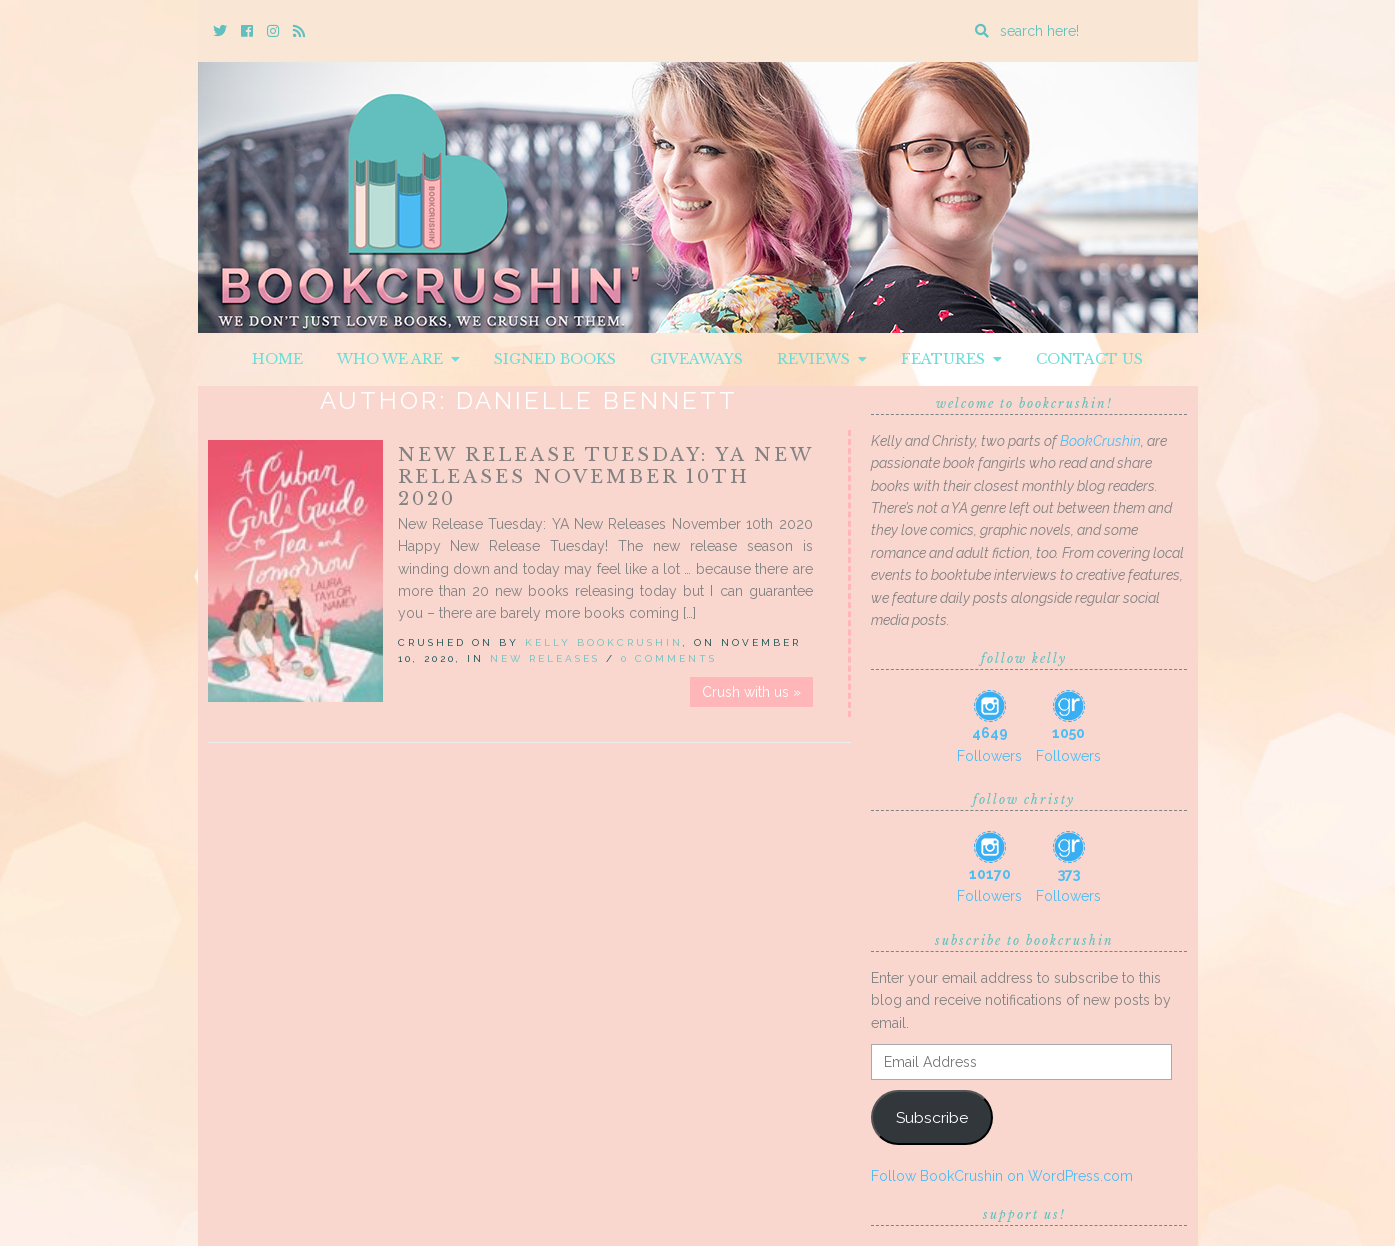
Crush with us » (751, 692)
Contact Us (1089, 359)
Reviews (822, 359)
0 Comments (669, 658)
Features (951, 359)
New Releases (545, 658)
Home (277, 359)
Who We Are (398, 359)
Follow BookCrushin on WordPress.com (1002, 1176)
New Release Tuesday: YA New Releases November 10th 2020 (605, 477)
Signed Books (555, 359)
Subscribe (932, 1117)
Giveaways (696, 359)
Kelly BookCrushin (604, 642)
